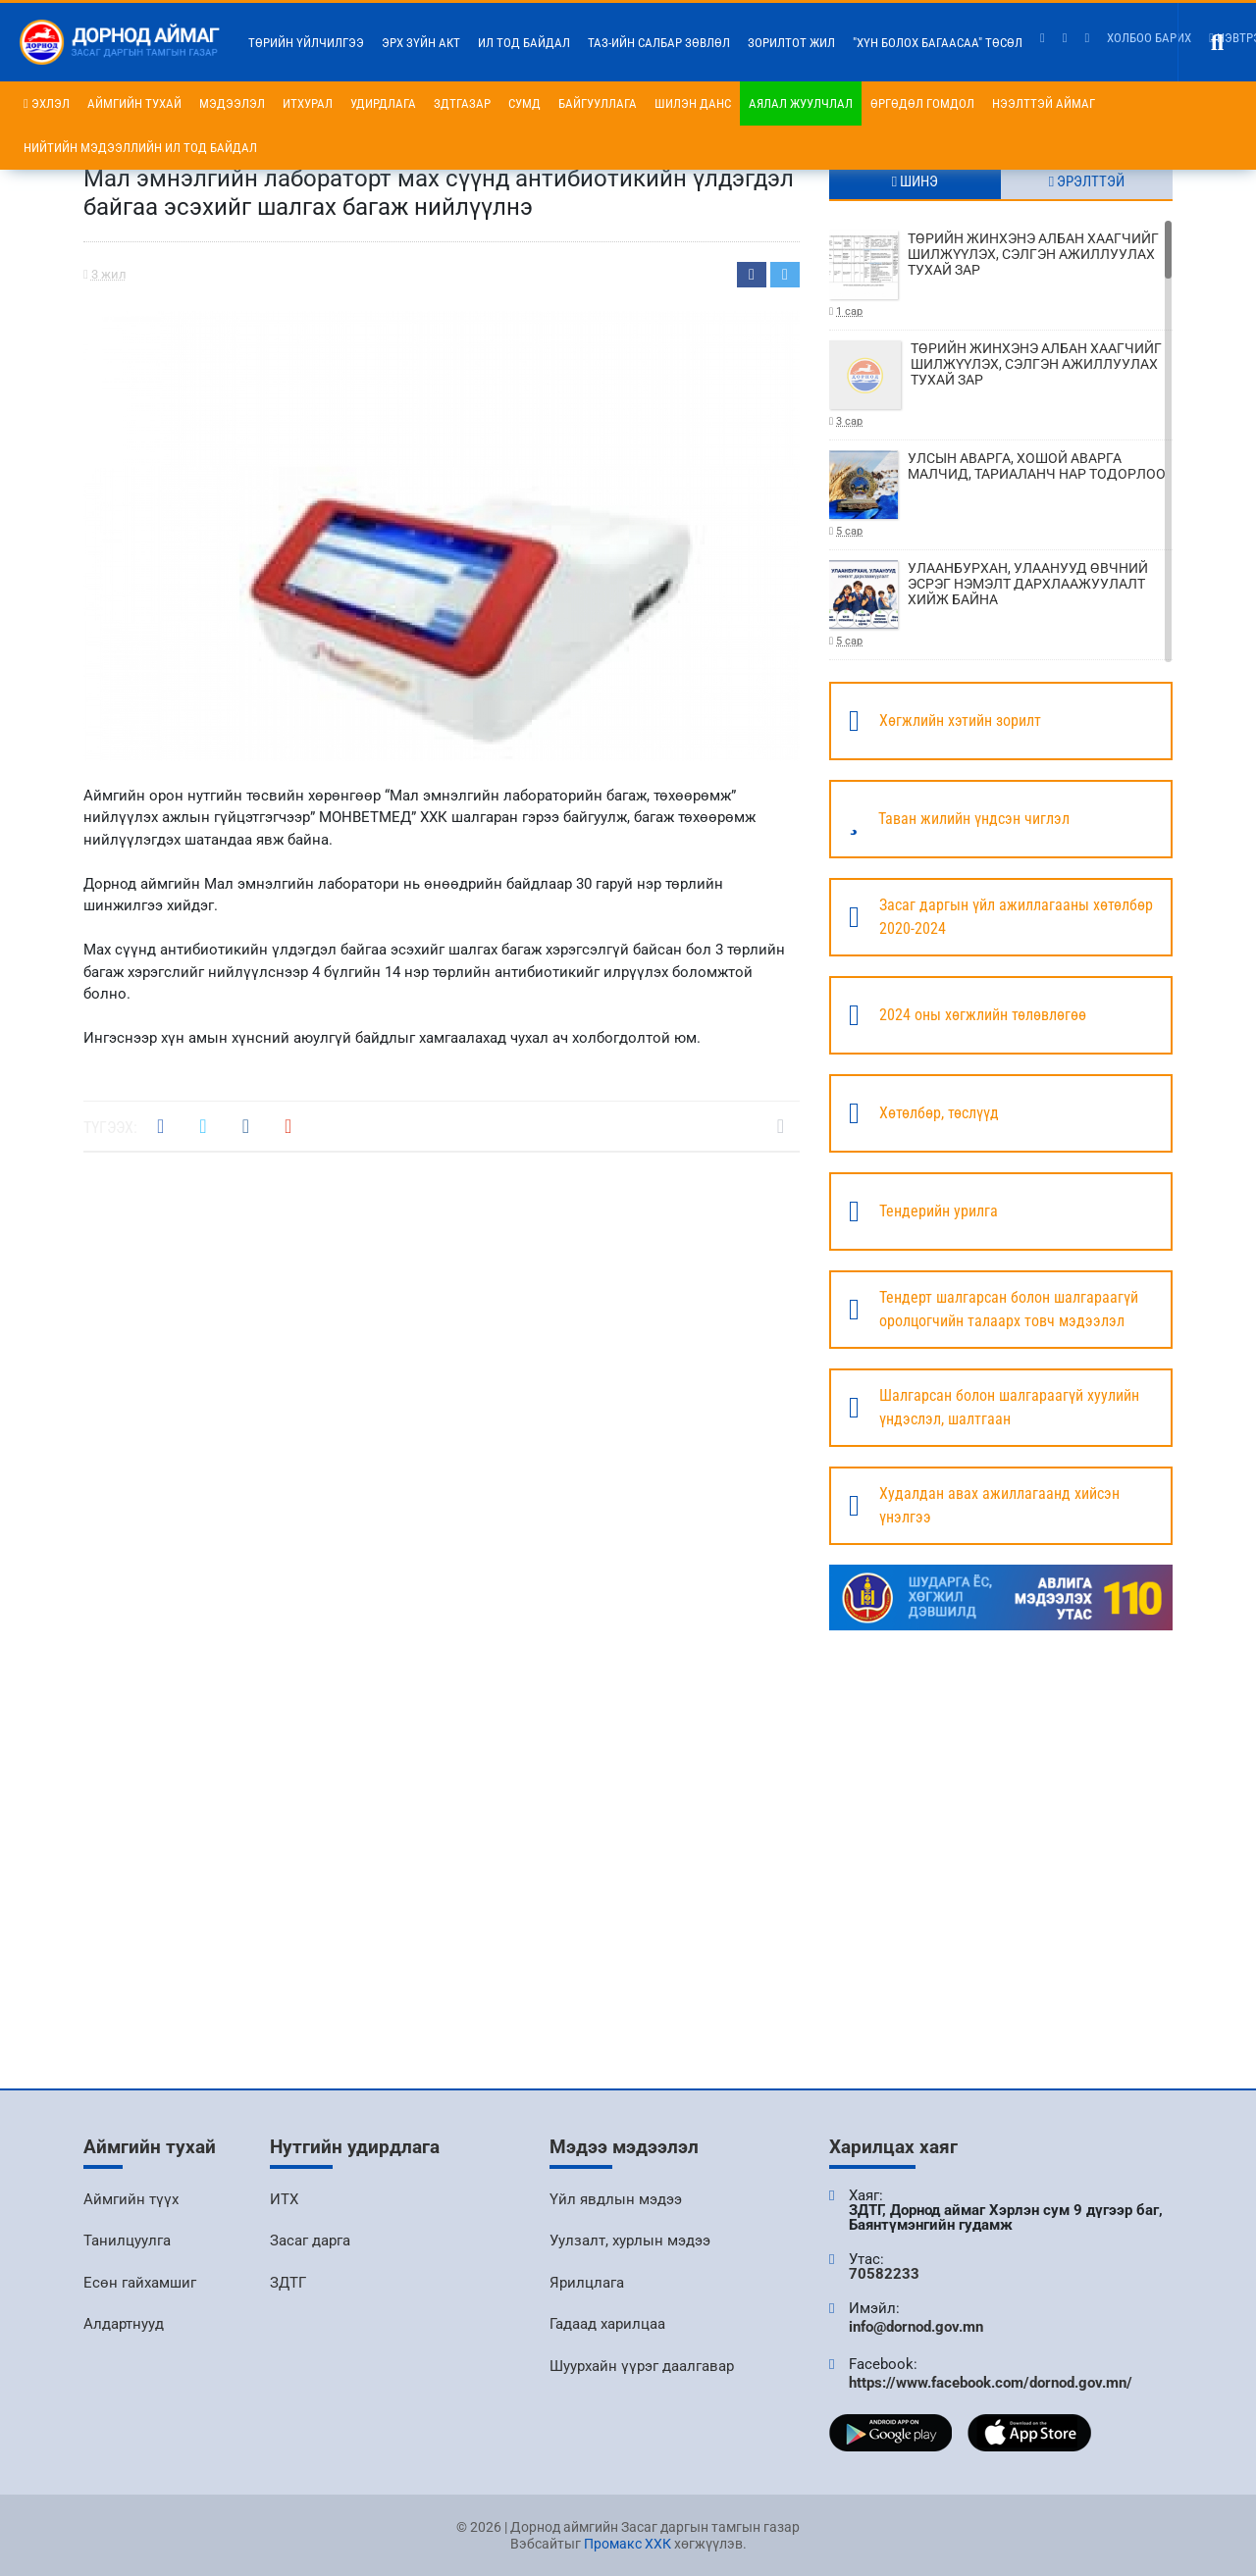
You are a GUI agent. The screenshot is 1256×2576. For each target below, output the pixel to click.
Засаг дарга (310, 2240)
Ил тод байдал (524, 42)
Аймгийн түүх (131, 2199)
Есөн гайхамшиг (139, 2283)
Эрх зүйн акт (421, 42)
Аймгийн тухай (134, 103)
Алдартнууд (123, 2324)
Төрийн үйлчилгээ (306, 42)
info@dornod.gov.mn (916, 2327)
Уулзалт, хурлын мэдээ (630, 2240)
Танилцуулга (127, 2240)
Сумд (524, 103)
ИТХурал (308, 103)
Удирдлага (383, 103)
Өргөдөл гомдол (922, 103)
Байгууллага (597, 103)
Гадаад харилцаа (607, 2324)
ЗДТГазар (462, 103)
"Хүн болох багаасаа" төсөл (937, 42)
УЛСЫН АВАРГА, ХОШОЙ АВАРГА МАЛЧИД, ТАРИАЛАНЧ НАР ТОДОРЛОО (1001, 495)
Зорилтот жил (791, 42)
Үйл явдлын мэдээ (616, 2199)
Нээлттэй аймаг (1043, 103)
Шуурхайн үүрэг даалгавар (642, 2366)
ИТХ (284, 2199)
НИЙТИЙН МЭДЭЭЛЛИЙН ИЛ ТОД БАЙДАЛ (140, 147)
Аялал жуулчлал (801, 103)
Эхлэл (47, 103)
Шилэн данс (692, 103)
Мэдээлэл (232, 103)
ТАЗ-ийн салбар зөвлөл (659, 42)
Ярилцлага (587, 2283)
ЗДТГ (288, 2283)
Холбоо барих (1149, 37)
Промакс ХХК (627, 2543)
